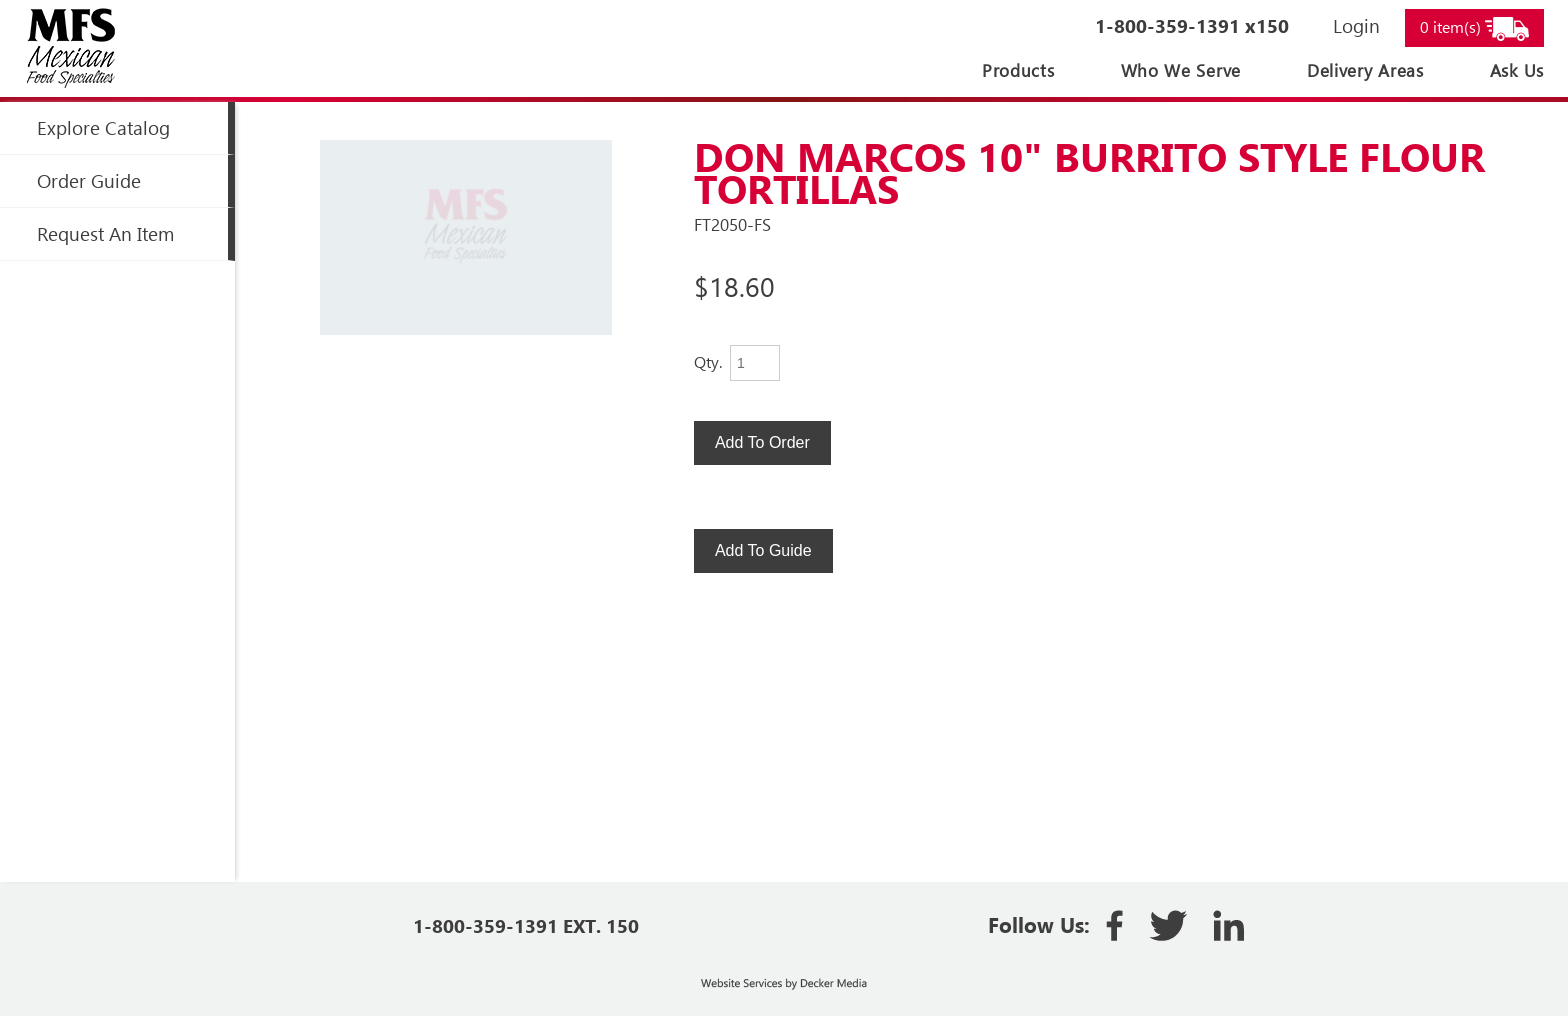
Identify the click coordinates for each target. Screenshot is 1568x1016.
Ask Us (1517, 70)
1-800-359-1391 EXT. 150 (526, 925)
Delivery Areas (1365, 70)
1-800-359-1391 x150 (1192, 25)
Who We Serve (1181, 70)
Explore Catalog (103, 127)
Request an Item (105, 233)
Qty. (708, 361)
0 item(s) (1474, 28)
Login (1356, 25)
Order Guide (89, 180)
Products (1018, 70)
